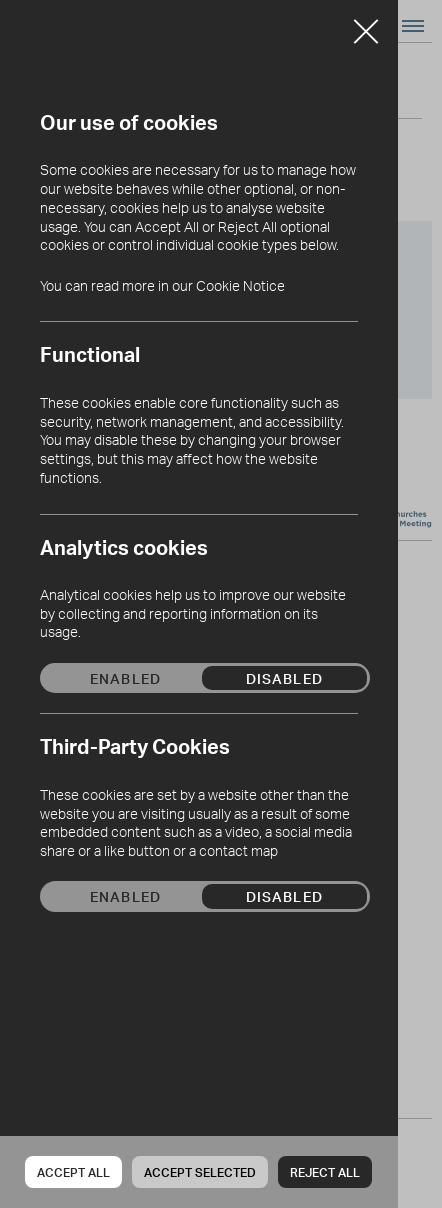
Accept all (73, 1172)
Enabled (125, 678)
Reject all (325, 1172)
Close (366, 24)
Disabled (284, 678)
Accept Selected (200, 1172)
